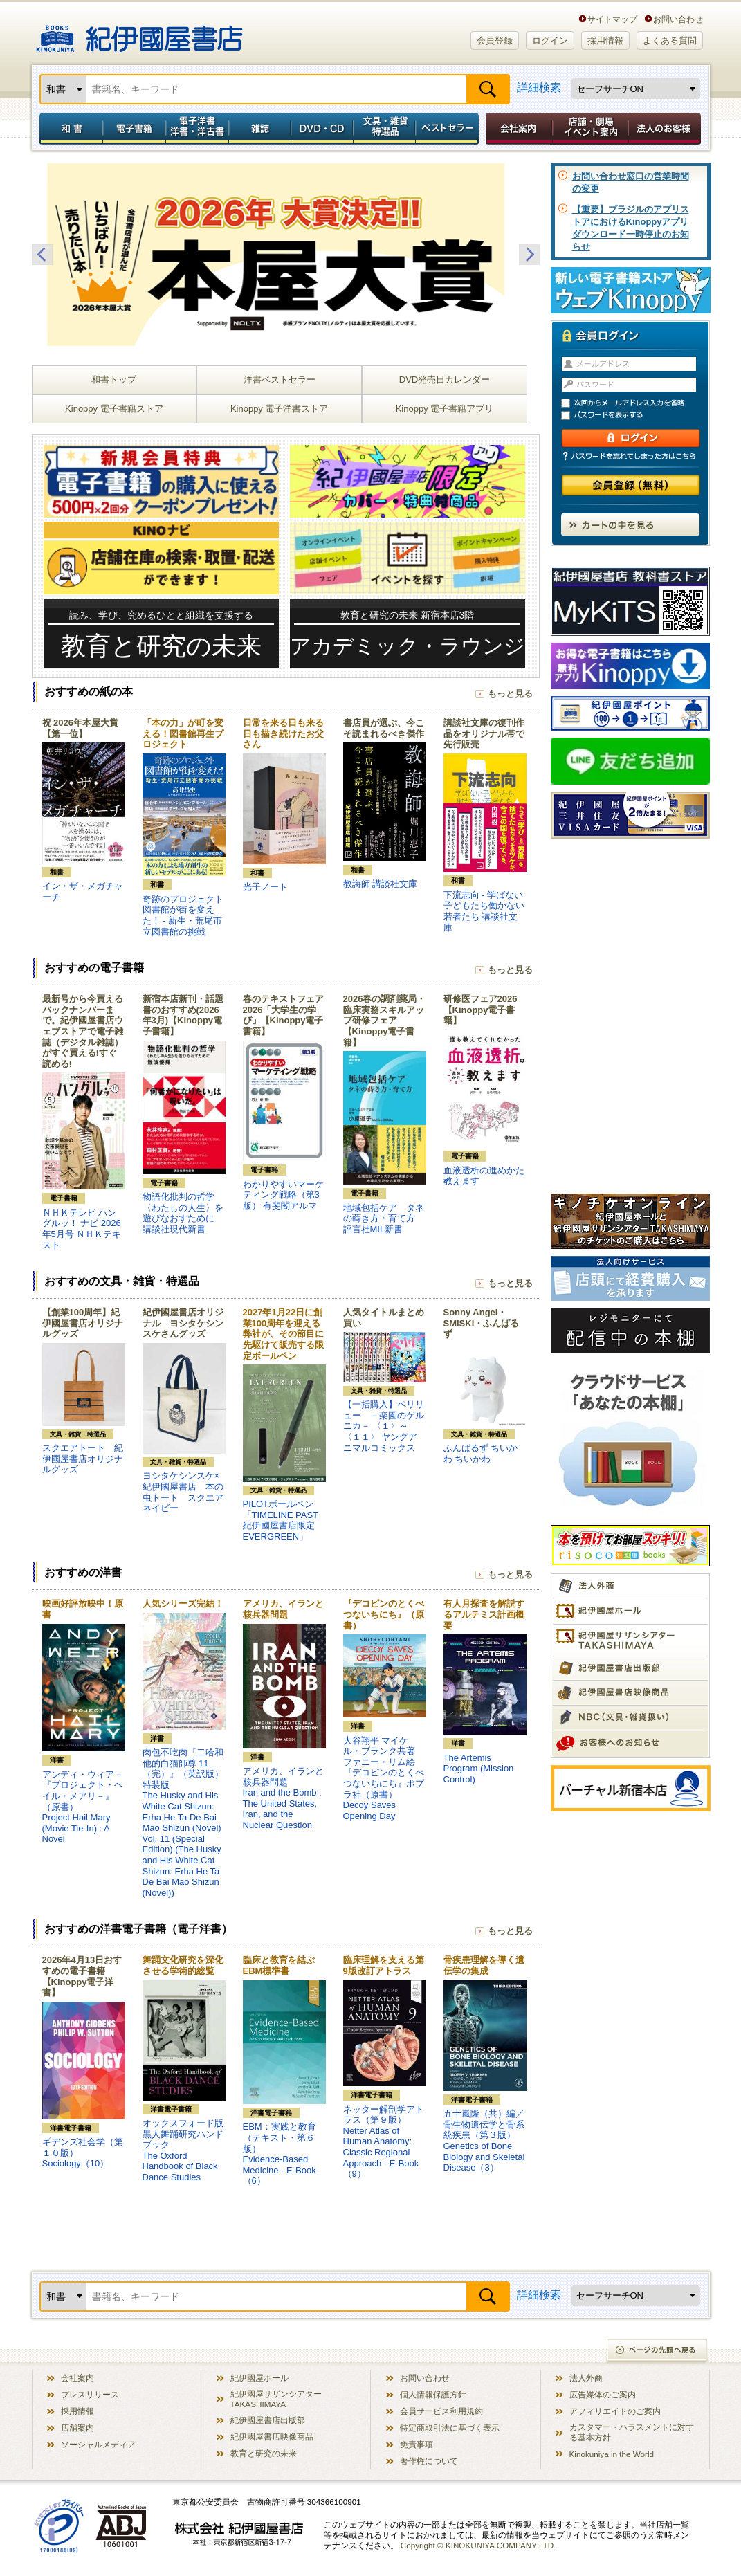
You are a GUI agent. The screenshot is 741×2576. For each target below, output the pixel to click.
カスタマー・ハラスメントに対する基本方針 (631, 2432)
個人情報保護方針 (433, 2394)
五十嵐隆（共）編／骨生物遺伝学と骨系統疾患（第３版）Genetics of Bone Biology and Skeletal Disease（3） (484, 2140)
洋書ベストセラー (279, 379)
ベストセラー (449, 129)
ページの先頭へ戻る (657, 2351)
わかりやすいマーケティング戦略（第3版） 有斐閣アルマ (283, 1195)
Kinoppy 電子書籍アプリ (445, 408)
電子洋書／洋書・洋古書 (196, 129)
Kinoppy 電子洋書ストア (279, 408)
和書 (68, 129)
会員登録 (495, 40)
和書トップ (113, 379)
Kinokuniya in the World (612, 2453)
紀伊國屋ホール (259, 2377)
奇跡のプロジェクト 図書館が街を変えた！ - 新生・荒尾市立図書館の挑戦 (187, 915)
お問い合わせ (678, 19)
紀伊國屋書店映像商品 (271, 2436)
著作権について (429, 2460)
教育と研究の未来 (263, 2453)
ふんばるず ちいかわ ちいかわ (480, 1453)
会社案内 (517, 129)
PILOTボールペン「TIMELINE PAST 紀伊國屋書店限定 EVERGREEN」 (280, 1520)
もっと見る (510, 693)
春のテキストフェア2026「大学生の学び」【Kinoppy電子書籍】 (283, 1015)
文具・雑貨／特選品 (385, 129)
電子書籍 (133, 129)
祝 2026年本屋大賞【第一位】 (80, 728)
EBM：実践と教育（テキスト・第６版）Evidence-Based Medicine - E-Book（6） (279, 2153)
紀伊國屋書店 (139, 33)
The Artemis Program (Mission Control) (478, 1768)
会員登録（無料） (630, 485)
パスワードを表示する (636, 415)
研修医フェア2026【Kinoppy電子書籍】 (480, 1009)
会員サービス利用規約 (441, 2410)
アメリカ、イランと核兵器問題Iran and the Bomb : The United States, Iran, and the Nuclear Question (283, 1798)
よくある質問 (670, 40)
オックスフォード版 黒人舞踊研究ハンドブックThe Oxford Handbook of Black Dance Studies (187, 2150)
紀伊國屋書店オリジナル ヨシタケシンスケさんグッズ (183, 1323)
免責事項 (416, 2444)
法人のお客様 (665, 129)
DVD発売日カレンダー (444, 379)
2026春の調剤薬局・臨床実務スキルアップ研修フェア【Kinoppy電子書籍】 (384, 1020)
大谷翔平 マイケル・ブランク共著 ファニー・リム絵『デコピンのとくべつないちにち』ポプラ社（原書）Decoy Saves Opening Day (383, 1778)
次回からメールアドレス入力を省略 (636, 403)
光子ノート (265, 886)
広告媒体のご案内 (602, 2394)
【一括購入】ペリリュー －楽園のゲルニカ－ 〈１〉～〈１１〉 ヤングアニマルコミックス (383, 1425)
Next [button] (529, 254)
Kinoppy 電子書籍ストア (114, 408)
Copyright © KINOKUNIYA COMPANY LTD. (478, 2545)
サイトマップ (612, 19)
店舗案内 (77, 2427)
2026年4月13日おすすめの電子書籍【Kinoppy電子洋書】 (82, 1976)
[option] (286, 254)
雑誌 (259, 129)
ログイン (550, 40)
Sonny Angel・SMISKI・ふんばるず (481, 1323)
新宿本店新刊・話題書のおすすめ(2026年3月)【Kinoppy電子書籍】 (183, 1015)
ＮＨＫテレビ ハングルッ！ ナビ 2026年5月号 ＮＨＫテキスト (82, 1228)
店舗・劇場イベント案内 (590, 129)
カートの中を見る (630, 524)
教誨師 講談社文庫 (380, 884)
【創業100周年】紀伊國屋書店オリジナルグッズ (82, 1323)
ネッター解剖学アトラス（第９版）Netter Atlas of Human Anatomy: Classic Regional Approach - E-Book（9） (383, 2142)
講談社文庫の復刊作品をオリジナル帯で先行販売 (483, 733)
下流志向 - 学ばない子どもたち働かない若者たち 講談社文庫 (483, 911)
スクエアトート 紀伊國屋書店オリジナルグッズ (82, 1458)
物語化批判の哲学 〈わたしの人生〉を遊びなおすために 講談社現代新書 (183, 1212)
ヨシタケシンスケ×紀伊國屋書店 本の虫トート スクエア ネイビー (187, 1491)
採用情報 (605, 40)
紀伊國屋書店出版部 (267, 2419)
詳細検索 (539, 87)
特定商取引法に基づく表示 (450, 2427)
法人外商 (586, 2377)
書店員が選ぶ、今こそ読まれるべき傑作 (383, 728)
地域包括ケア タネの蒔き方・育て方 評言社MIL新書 (383, 1218)
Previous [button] (42, 254)
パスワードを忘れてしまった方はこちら (630, 456)
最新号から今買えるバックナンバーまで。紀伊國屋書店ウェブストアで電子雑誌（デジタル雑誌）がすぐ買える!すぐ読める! (82, 1031)
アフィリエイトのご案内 (615, 2410)
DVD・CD (322, 129)
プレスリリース (90, 2394)
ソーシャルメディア (98, 2444)
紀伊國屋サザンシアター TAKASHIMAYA (276, 2399)
